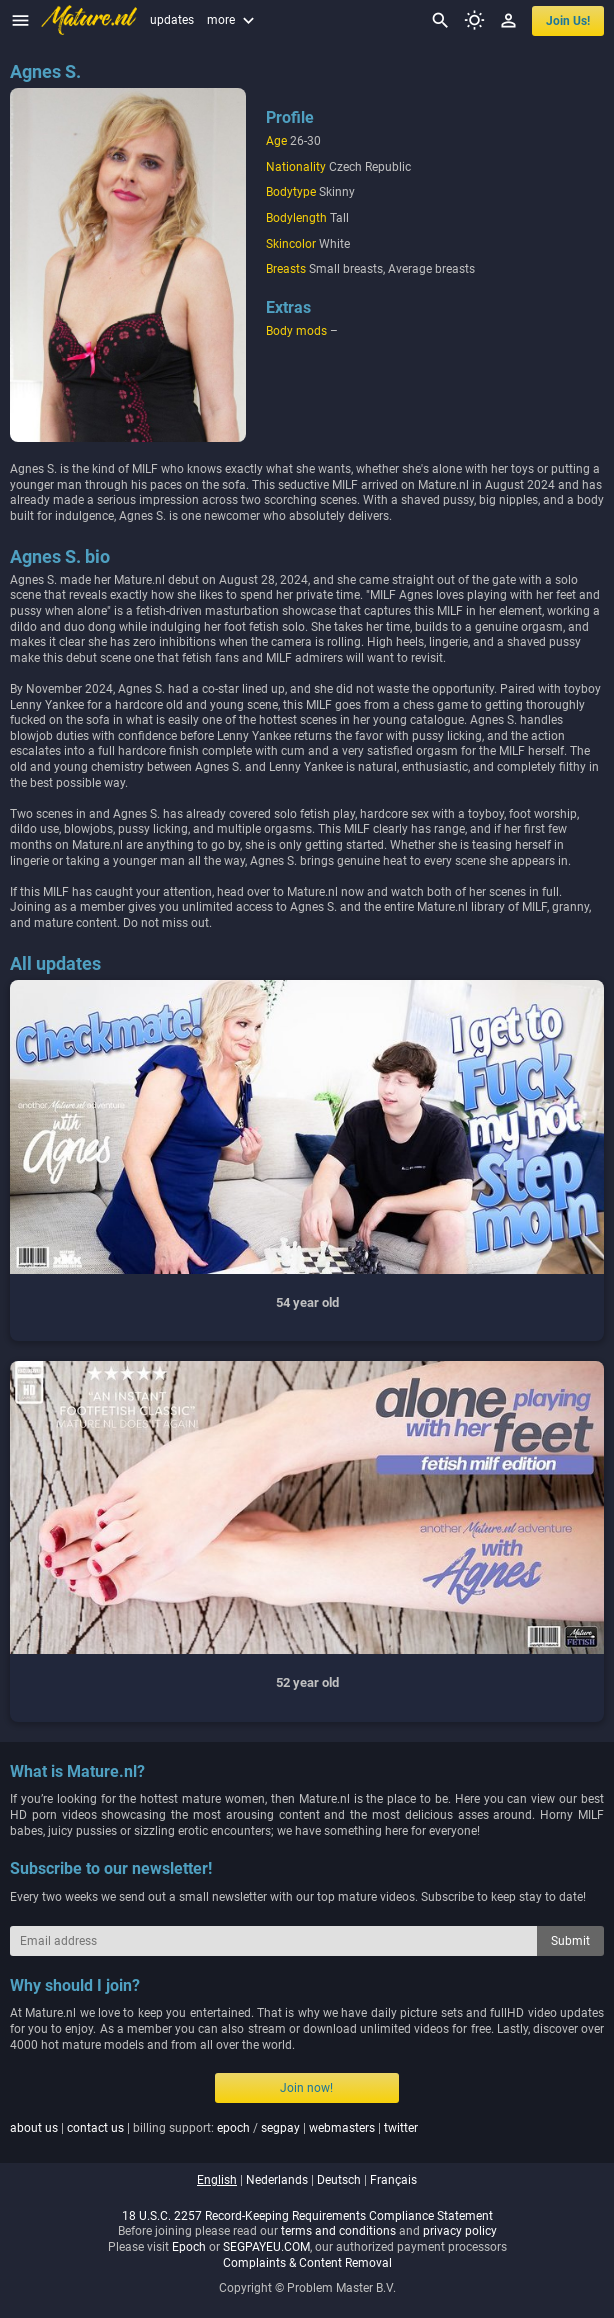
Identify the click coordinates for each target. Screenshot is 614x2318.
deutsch (339, 2180)
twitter (401, 2128)
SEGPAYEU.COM (266, 2247)
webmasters (342, 2128)
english (217, 2180)
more (233, 20)
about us (34, 2128)
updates (172, 20)
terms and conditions (338, 2231)
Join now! (306, 2088)
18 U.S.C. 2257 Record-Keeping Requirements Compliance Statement (307, 2216)
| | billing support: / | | (214, 2128)
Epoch (189, 2247)
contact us (95, 2128)
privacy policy (460, 2231)
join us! (568, 21)
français (393, 2180)
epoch (233, 2128)
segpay (280, 2128)
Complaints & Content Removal (307, 2263)
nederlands (277, 2180)
